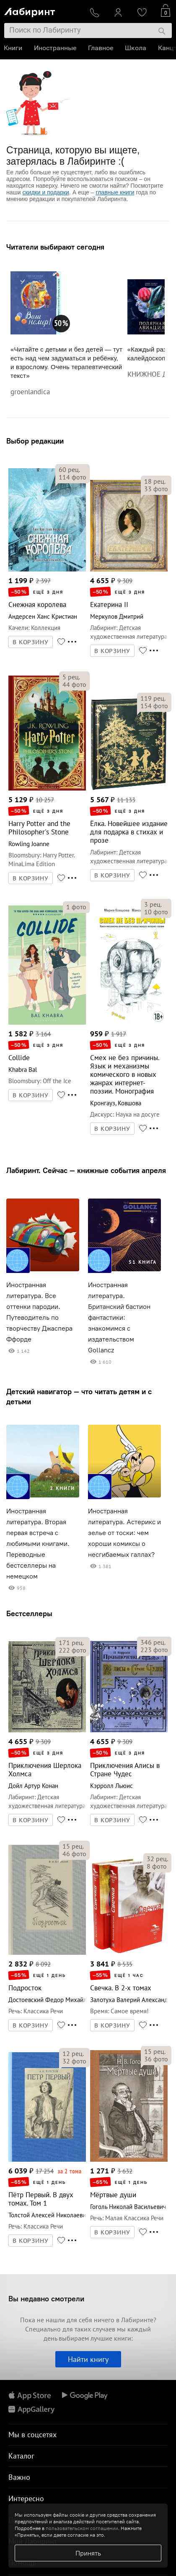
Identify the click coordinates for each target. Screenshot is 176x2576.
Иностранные (55, 48)
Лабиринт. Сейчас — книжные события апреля (86, 1170)
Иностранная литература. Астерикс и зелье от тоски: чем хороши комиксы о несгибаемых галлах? (124, 1532)
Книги (13, 48)
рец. (69, 469)
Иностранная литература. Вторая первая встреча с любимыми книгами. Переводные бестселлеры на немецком (38, 1543)
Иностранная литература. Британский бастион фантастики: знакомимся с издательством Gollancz (119, 1317)
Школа (136, 48)
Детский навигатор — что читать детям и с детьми (79, 1396)
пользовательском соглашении (82, 2528)
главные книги (115, 192)
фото (72, 477)
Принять (88, 2553)
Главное (101, 48)
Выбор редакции (35, 441)
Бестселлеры (29, 1613)
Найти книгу (88, 2359)
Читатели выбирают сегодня (55, 247)
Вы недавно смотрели (46, 2298)
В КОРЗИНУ (31, 642)
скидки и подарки (45, 192)
